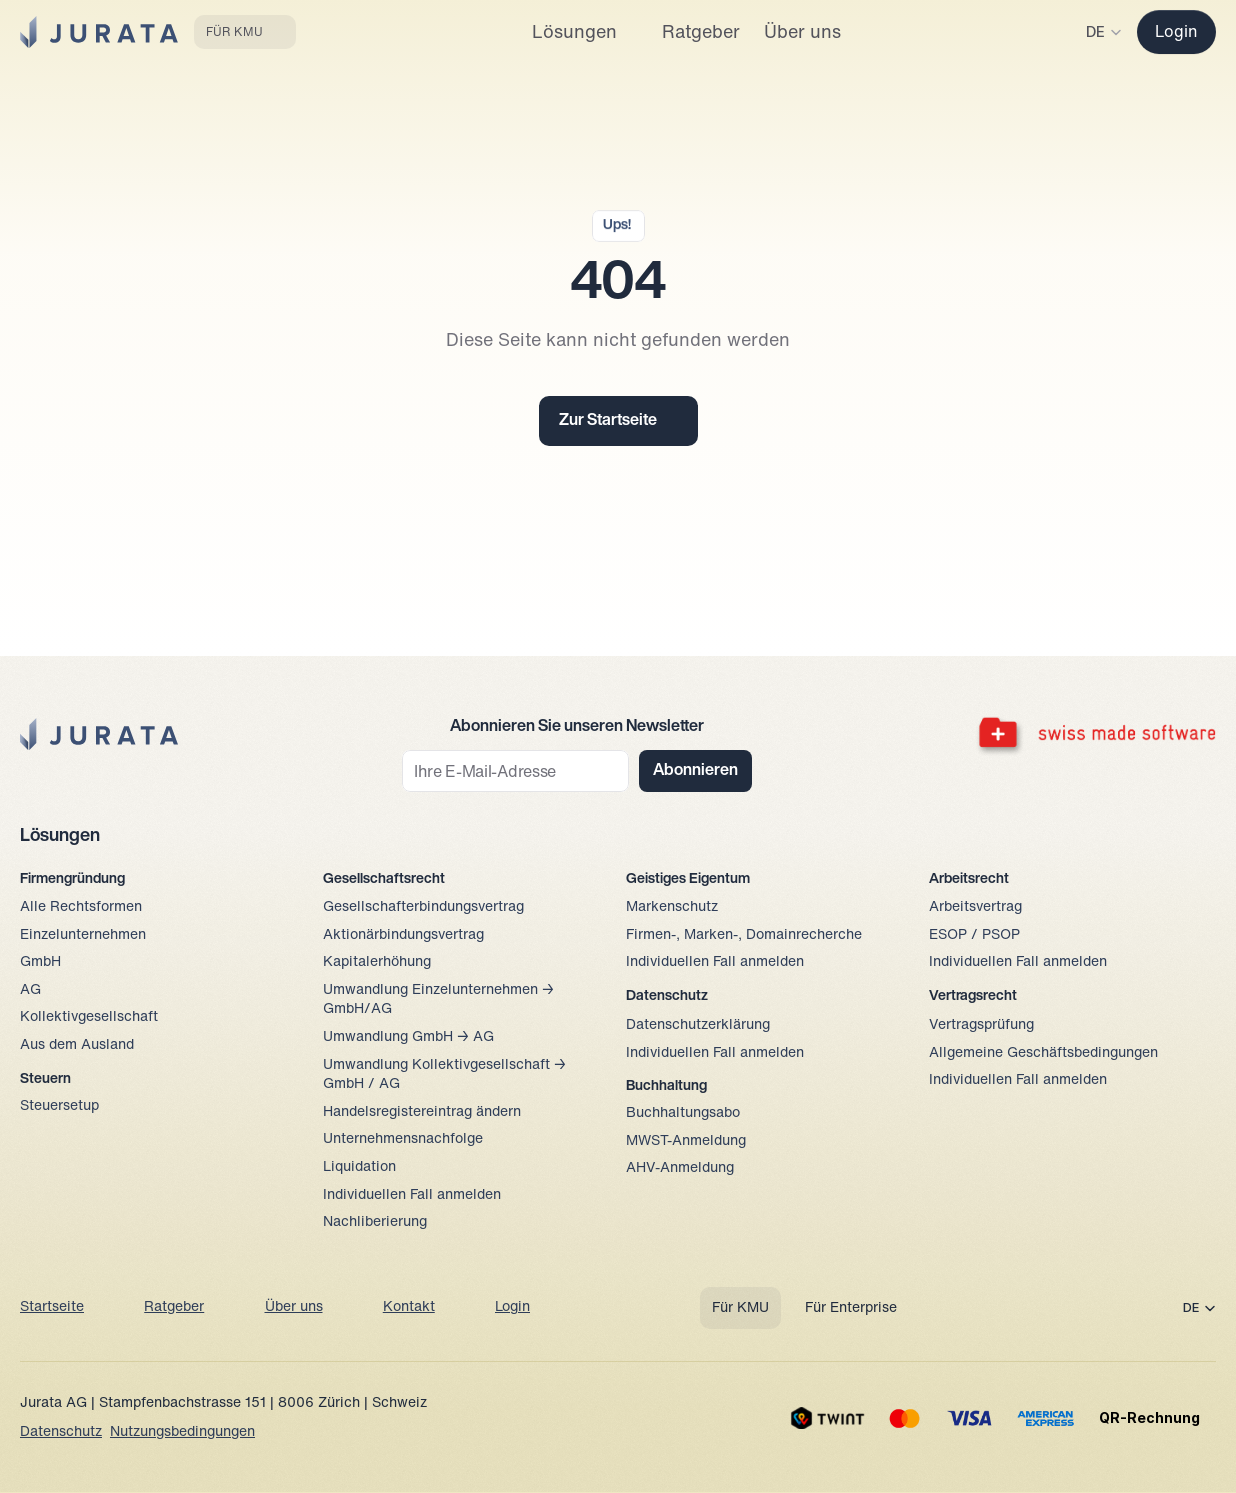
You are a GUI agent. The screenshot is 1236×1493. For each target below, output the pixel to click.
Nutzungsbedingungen (182, 1432)
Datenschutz (61, 1432)
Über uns (294, 1307)
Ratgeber (174, 1307)
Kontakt (409, 1307)
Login (512, 1307)
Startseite (52, 1307)
